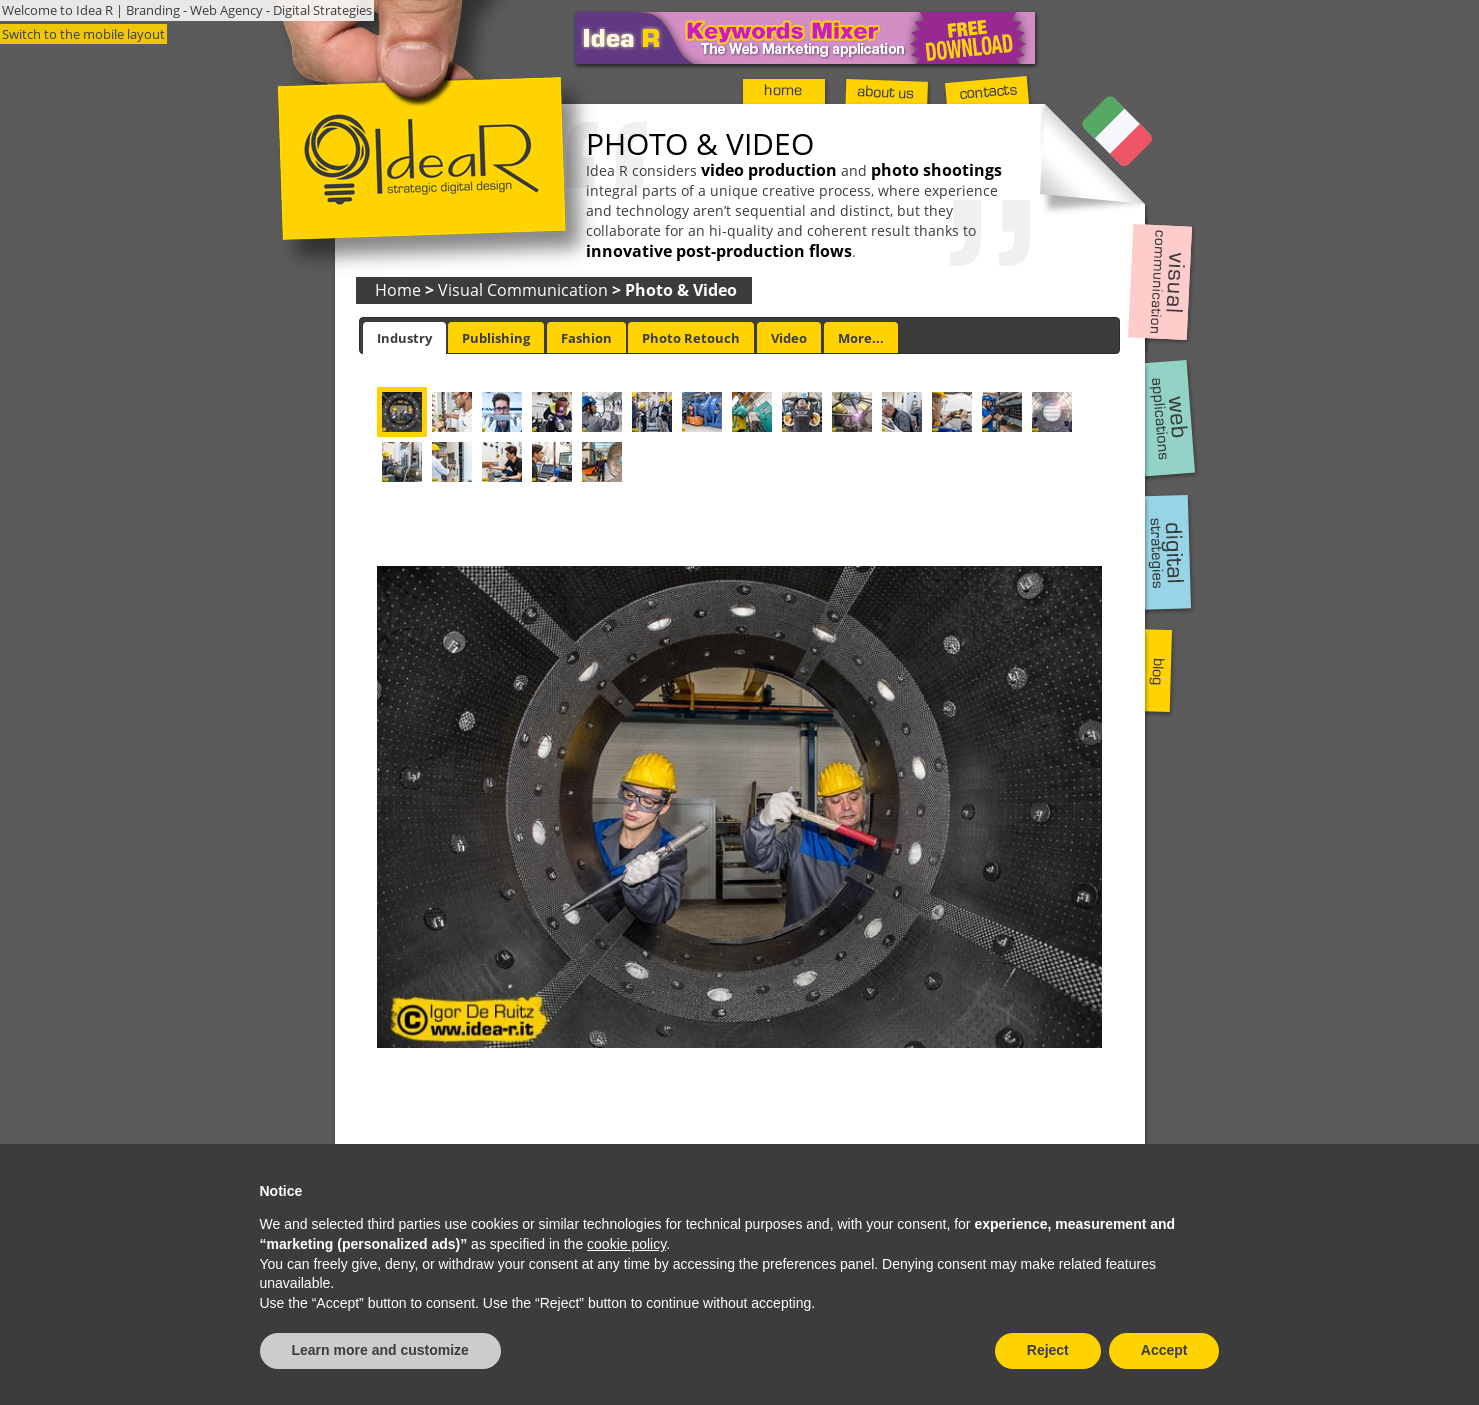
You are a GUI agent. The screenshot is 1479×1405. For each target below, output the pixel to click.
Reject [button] (1048, 1350)
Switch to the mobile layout (83, 34)
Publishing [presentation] (496, 338)
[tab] (404, 338)
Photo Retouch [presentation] (691, 338)
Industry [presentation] (404, 338)
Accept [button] (1164, 1350)
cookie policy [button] (626, 1244)
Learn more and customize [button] (380, 1350)
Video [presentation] (789, 338)
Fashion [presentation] (586, 338)
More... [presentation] (861, 338)
